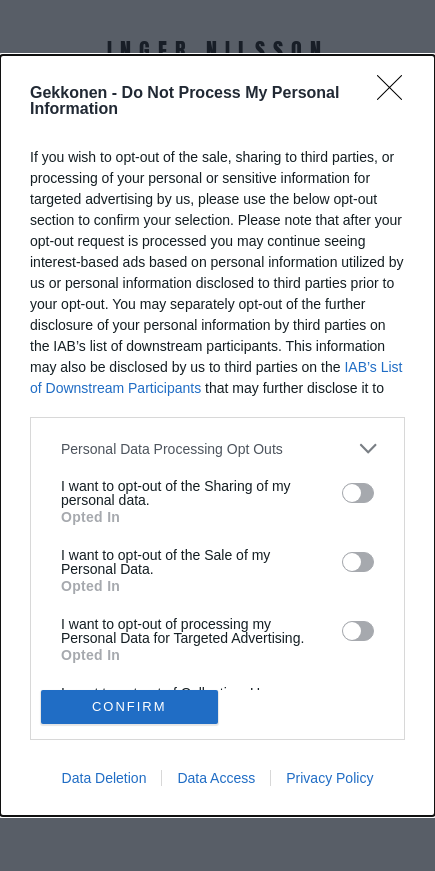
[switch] (358, 493)
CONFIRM (129, 706)
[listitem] (217, 448)
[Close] (396, 94)
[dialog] (217, 435)
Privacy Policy (329, 778)
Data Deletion (104, 778)
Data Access (216, 778)
